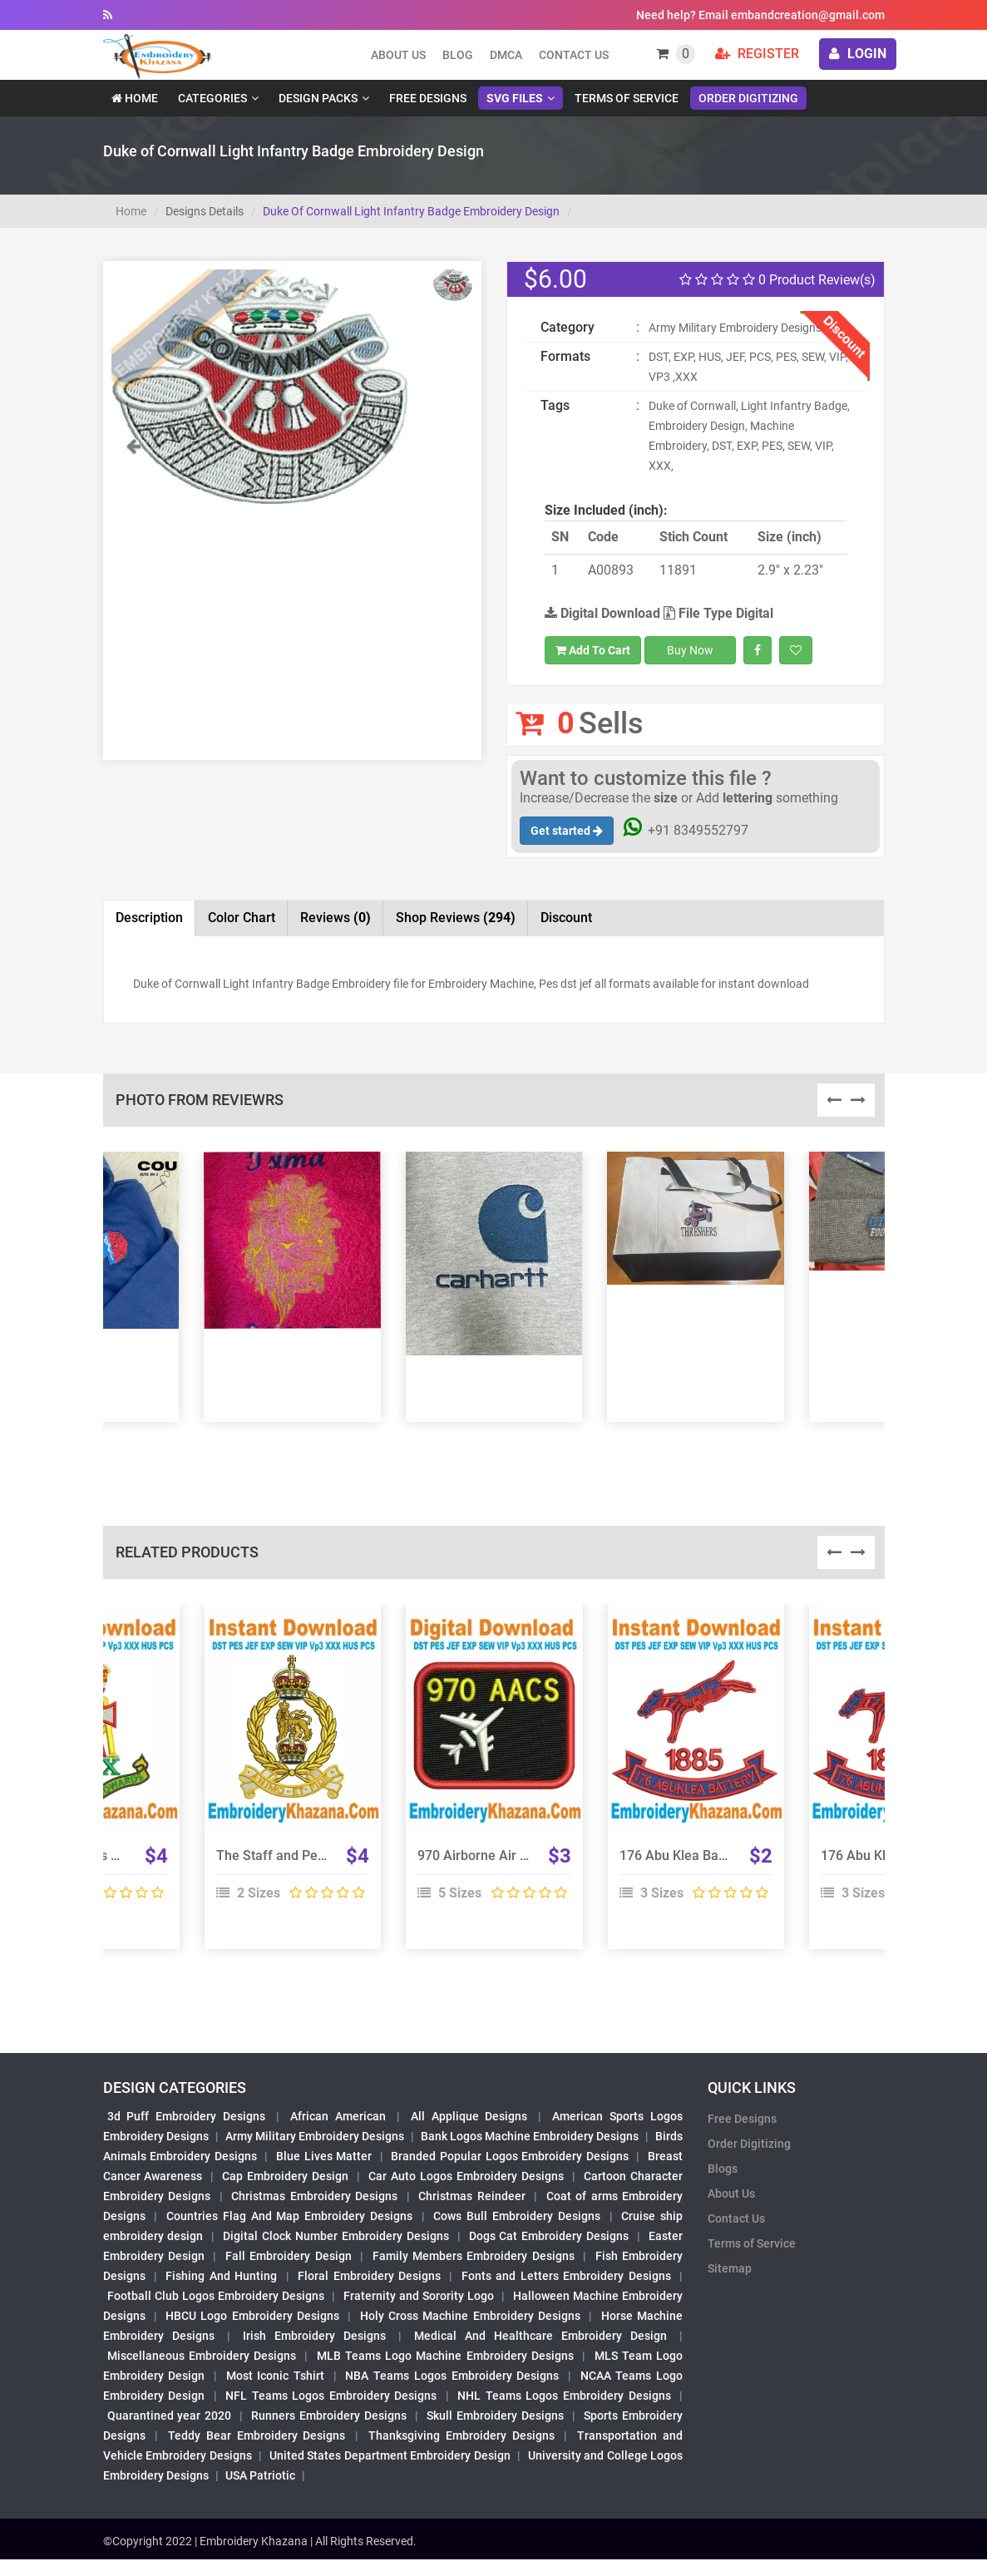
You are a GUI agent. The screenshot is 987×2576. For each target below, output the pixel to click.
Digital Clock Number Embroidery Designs (336, 2236)
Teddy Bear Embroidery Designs (256, 2435)
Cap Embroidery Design (285, 2176)
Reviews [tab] (335, 917)
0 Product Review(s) (777, 280)
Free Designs (427, 98)
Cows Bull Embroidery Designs (516, 2216)
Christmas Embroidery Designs (314, 2196)
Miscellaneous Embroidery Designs (202, 2355)
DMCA (506, 55)
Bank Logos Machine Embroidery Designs (530, 2136)
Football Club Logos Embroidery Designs (216, 2295)
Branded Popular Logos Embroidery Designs (509, 2156)
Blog (457, 55)
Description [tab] (149, 917)
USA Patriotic (260, 2475)
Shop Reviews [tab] (456, 917)
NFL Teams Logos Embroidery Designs (331, 2395)
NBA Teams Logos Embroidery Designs (452, 2375)
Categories (212, 98)
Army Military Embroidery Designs (314, 2136)
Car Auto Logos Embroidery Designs (466, 2176)
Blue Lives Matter (324, 2156)
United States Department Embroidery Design (390, 2455)
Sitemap (730, 2268)
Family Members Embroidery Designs (474, 2256)
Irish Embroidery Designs (314, 2335)
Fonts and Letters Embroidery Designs (566, 2275)
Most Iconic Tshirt (275, 2375)
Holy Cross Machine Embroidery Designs (470, 2315)
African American (338, 2116)
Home (134, 98)
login (857, 54)
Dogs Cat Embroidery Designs (549, 2236)
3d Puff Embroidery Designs (186, 2116)
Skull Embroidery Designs (495, 2415)
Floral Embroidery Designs (369, 2275)
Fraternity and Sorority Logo (419, 2295)
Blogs (723, 2168)
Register (757, 54)
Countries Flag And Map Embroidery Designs (289, 2216)
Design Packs (318, 98)
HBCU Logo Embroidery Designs (252, 2315)
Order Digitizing (748, 98)
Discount (566, 917)
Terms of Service (627, 98)
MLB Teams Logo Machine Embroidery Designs (445, 2355)
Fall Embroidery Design (288, 2256)
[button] (133, 474)
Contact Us (574, 55)
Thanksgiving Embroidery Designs (461, 2435)
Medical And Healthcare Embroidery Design (540, 2335)
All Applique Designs (469, 2116)
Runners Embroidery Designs (329, 2415)
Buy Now (690, 650)
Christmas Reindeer (472, 2196)
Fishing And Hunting (221, 2275)
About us (398, 55)
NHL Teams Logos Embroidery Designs (563, 2395)
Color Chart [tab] (241, 917)
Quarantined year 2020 (169, 2415)
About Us (731, 2193)
